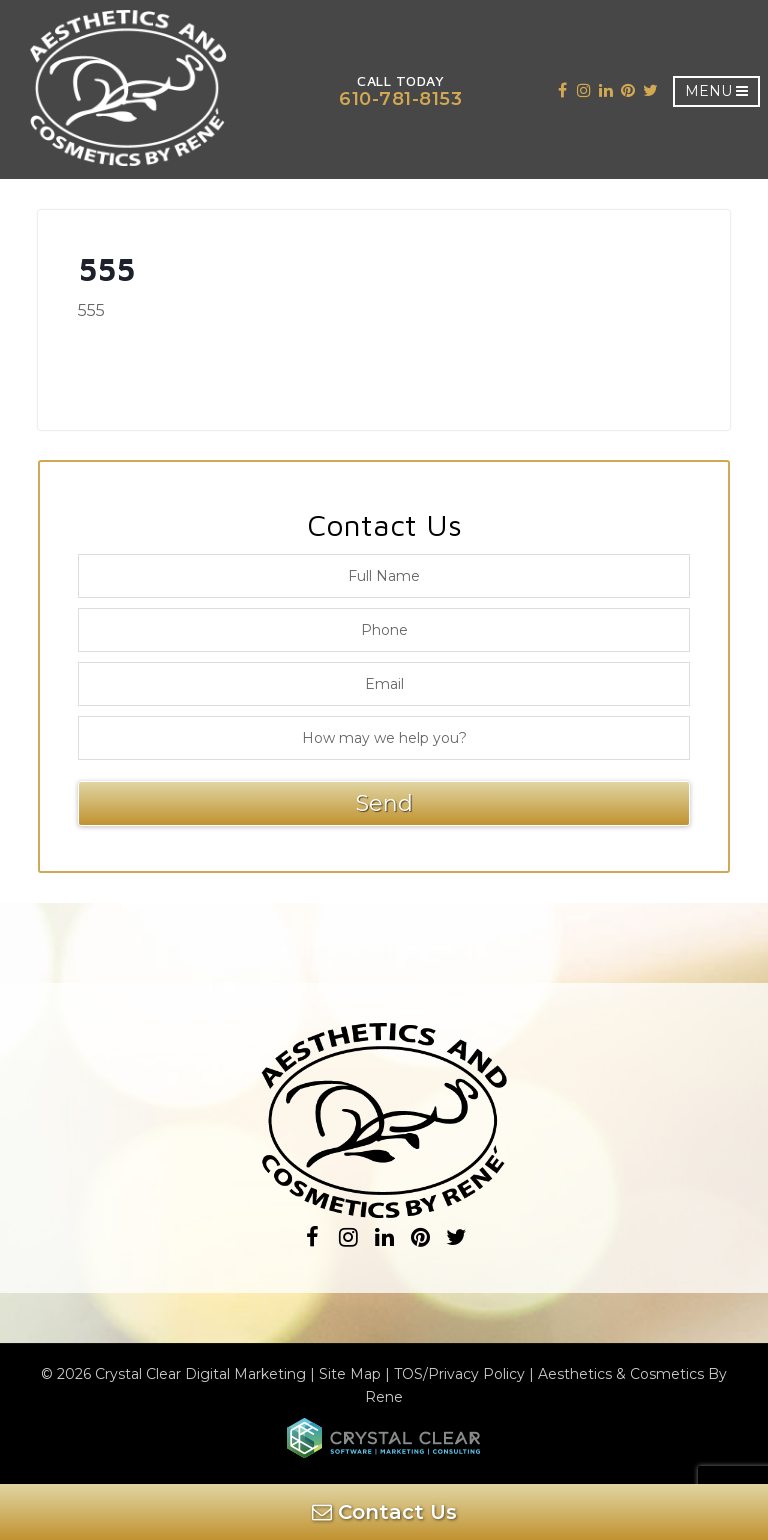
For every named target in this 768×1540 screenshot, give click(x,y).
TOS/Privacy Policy (459, 1374)
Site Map (350, 1374)
